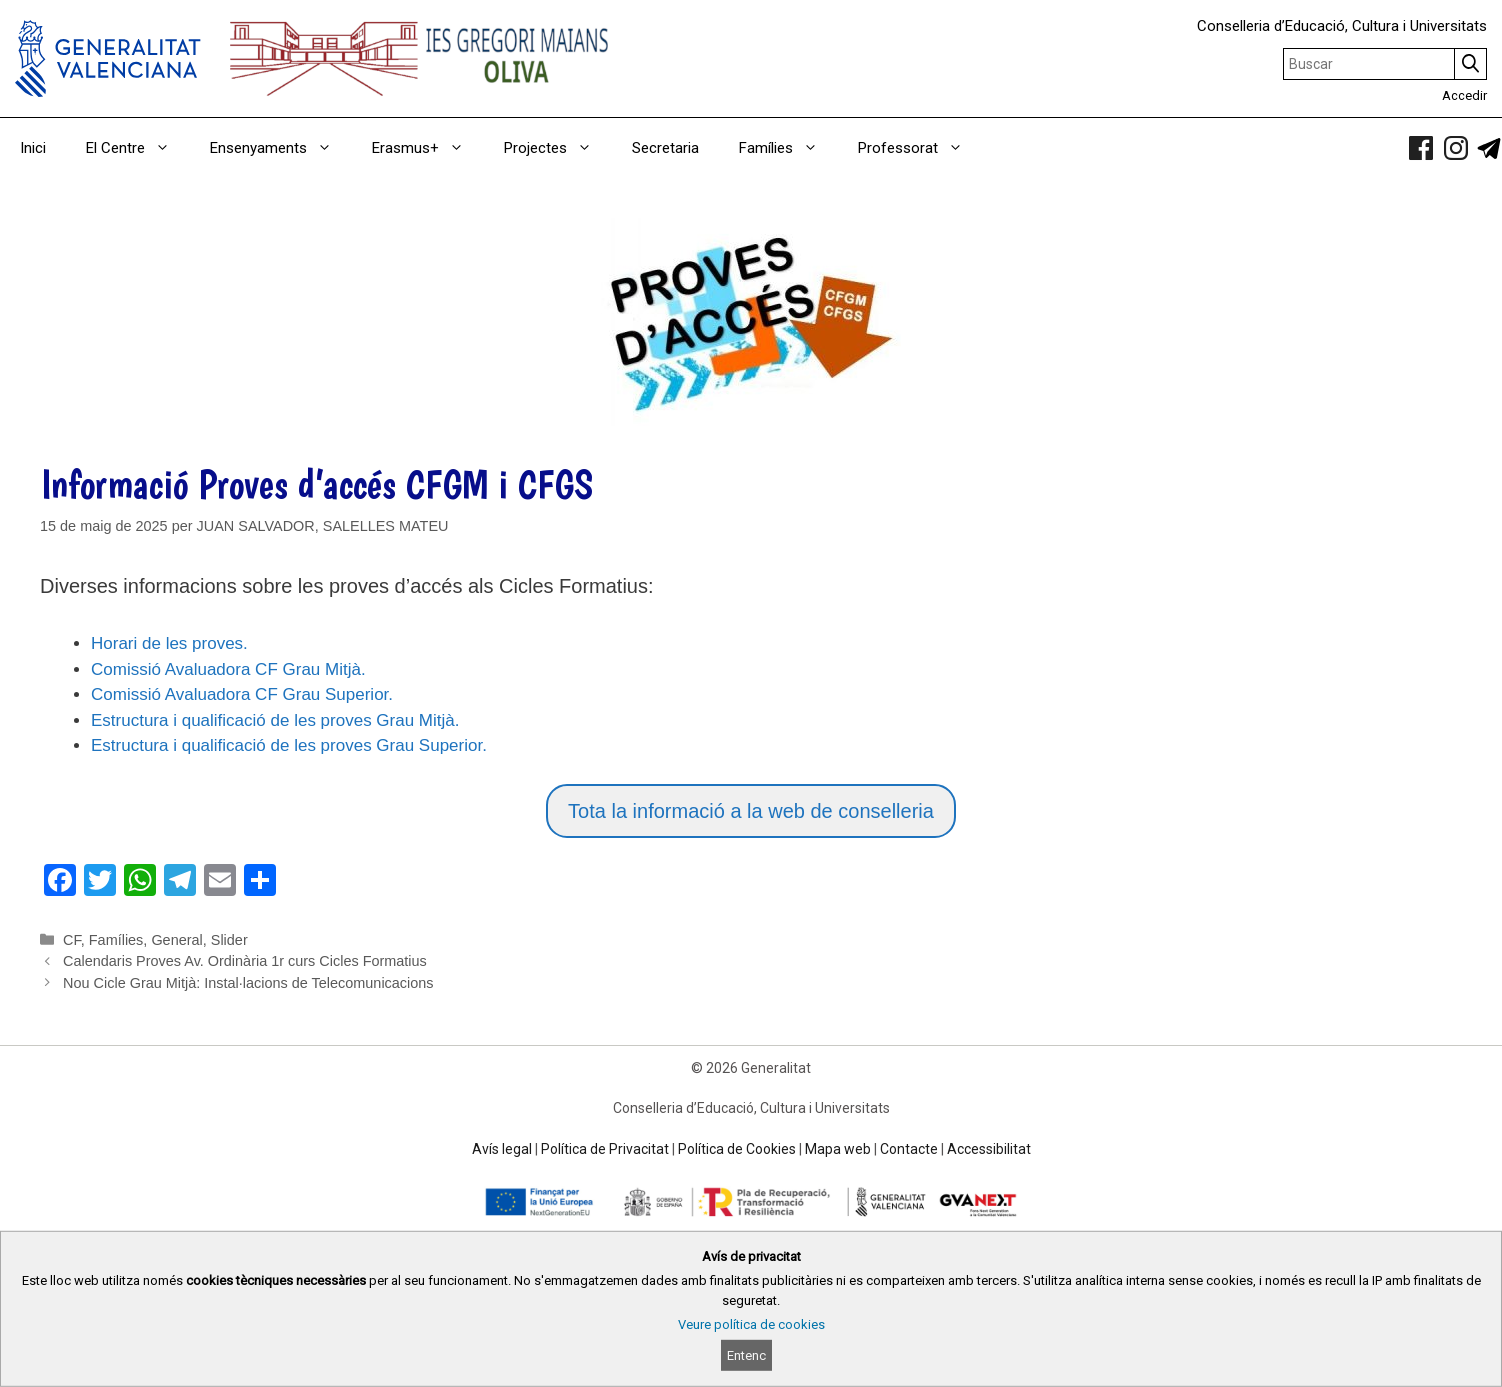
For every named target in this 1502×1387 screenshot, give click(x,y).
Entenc (746, 1355)
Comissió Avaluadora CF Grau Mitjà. (228, 669)
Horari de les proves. (169, 643)
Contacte (909, 1149)
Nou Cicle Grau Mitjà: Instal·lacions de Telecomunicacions (248, 983)
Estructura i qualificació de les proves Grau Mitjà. (275, 720)
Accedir (1464, 95)
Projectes (558, 148)
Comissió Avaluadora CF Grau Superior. (242, 694)
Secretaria (665, 148)
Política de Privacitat (605, 1149)
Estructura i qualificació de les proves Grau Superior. (289, 745)
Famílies (788, 148)
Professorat (920, 148)
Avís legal (502, 1149)
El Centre (138, 148)
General (176, 940)
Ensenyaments (281, 148)
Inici (33, 148)
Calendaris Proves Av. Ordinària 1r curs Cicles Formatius (245, 961)
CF (72, 940)
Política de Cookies (737, 1149)
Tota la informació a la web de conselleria (751, 811)
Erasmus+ (428, 148)
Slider (229, 940)
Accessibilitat (989, 1149)
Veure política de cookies (751, 1324)
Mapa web (838, 1149)
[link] (1421, 148)
